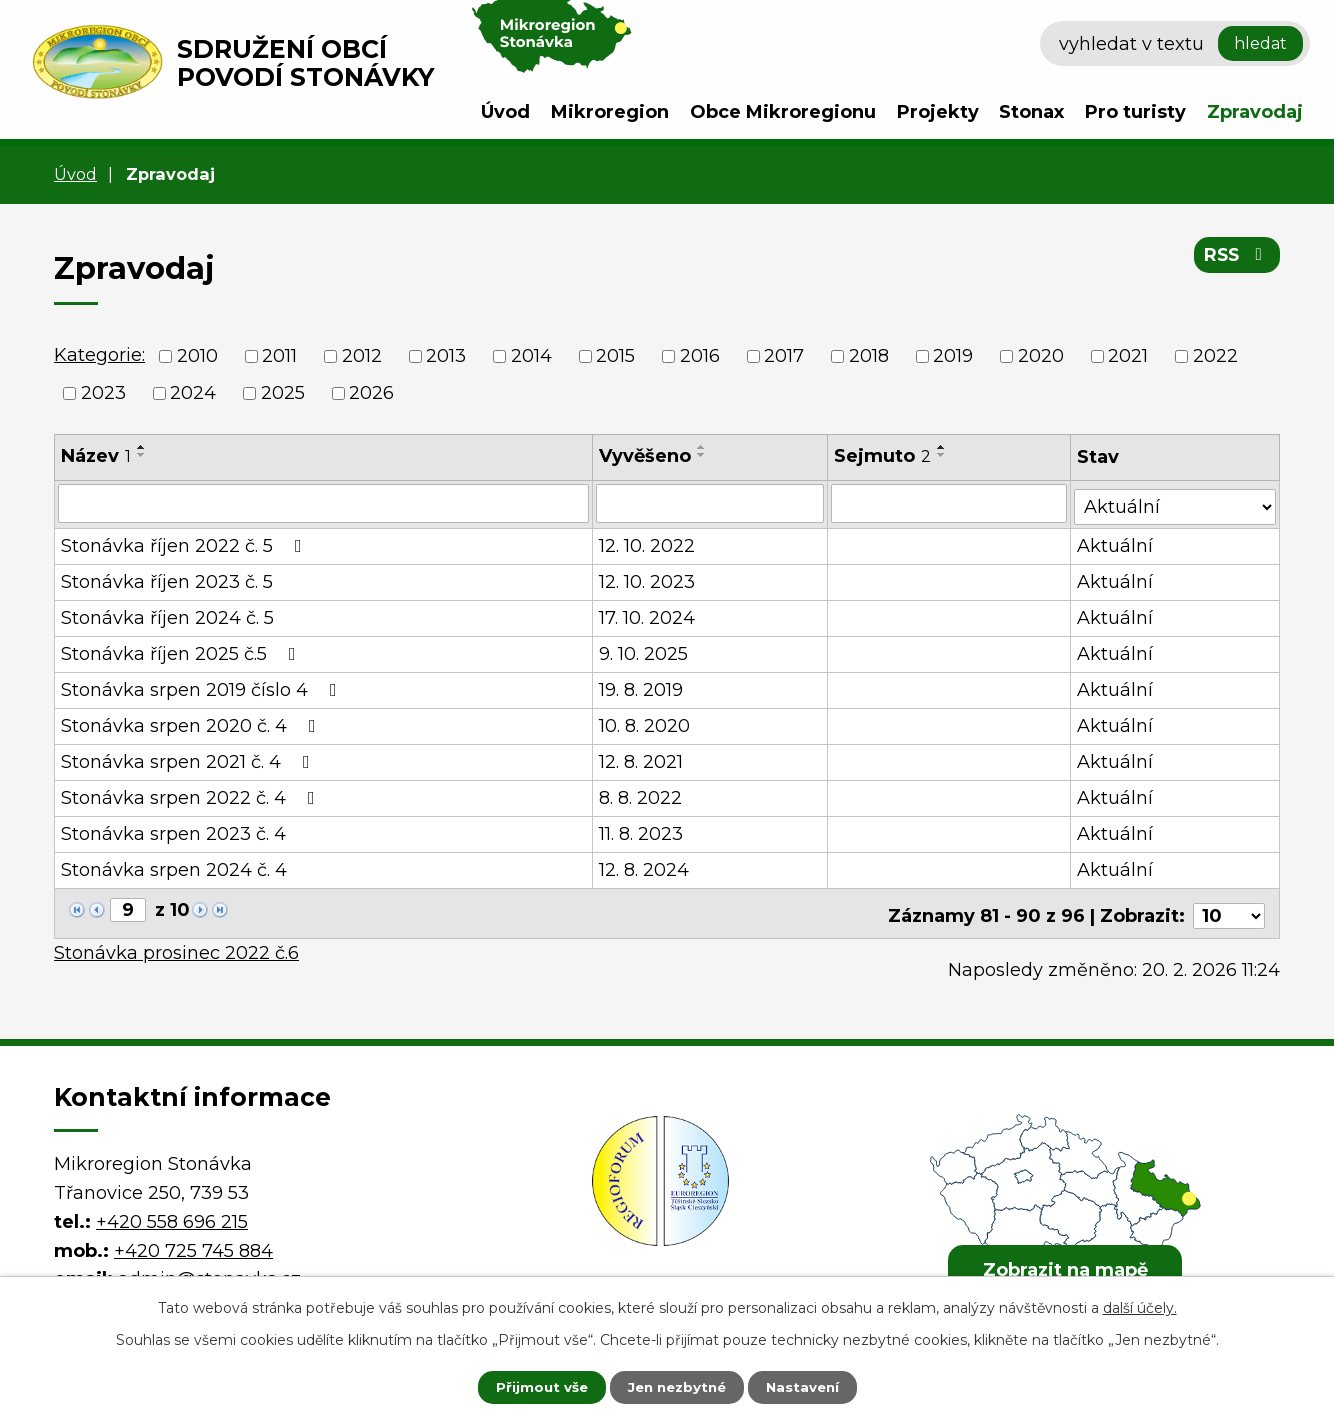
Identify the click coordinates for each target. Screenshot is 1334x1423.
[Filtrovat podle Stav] (1176, 501)
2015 (615, 356)
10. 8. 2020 (645, 723)
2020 (1041, 356)
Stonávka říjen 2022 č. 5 (185, 543)
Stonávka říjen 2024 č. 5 (167, 615)
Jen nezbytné (676, 1386)
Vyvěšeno (646, 456)
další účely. (1140, 1306)
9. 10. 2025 (644, 651)
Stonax (1031, 112)
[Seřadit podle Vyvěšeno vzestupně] (703, 447)
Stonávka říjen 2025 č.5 (182, 651)
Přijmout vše (531, 1386)
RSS (1235, 258)
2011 (279, 356)
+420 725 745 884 (193, 1242)
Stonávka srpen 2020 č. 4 (192, 723)
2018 (869, 356)
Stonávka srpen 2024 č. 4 (174, 867)
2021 (1128, 356)
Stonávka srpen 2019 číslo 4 (203, 687)
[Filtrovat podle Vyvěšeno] (711, 503)
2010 (197, 356)
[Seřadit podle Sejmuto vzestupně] (943, 447)
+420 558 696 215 (172, 1213)
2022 (1215, 356)
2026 (371, 393)
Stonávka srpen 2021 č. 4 (189, 759)
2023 (103, 393)
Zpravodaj (1255, 112)
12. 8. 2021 (642, 759)
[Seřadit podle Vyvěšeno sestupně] (703, 455)
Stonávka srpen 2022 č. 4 (192, 795)
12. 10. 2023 (648, 579)
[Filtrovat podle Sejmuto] (950, 503)
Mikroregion (610, 112)
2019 (953, 356)
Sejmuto (883, 456)
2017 (784, 356)
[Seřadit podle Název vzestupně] (142, 447)
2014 (531, 356)
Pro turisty (1135, 112)
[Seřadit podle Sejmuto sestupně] (943, 455)
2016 (700, 356)
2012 (362, 356)
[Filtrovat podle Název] (324, 503)
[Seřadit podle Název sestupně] (142, 455)
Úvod (505, 112)
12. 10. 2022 (648, 543)
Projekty (938, 112)
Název (96, 456)
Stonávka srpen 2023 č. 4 (173, 831)
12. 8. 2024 (645, 867)
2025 (283, 393)
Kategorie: (99, 355)
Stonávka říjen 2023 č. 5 (167, 579)
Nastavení (813, 1386)
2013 (446, 356)
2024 (193, 393)
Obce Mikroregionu (783, 112)
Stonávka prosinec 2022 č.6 (176, 945)
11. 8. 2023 (642, 831)
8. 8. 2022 (641, 795)
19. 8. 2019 (642, 687)
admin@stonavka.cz (209, 1271)
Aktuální (1117, 543)
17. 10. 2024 (648, 615)
